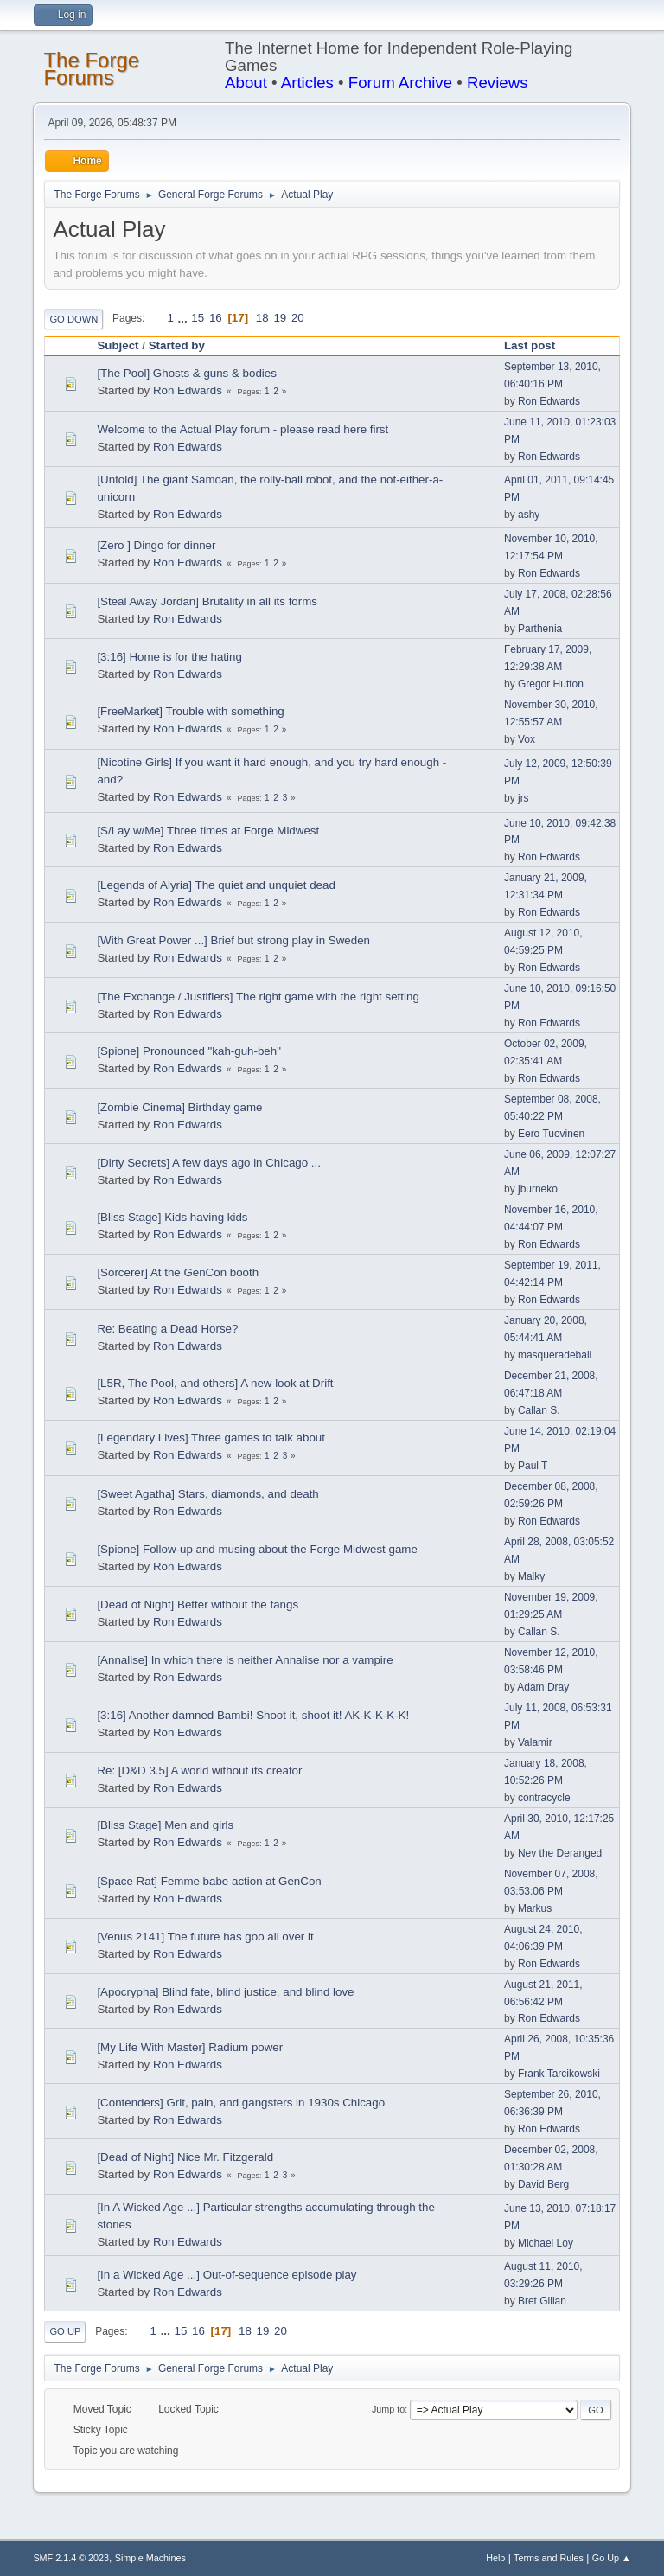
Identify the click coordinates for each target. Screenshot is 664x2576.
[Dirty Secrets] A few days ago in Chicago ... (209, 1162)
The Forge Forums (91, 68)
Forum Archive (400, 83)
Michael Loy (545, 2243)
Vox (526, 739)
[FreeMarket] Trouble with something (190, 711)
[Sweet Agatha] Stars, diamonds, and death (207, 1493)
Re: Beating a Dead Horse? (167, 1328)
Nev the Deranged (560, 1853)
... (184, 317)
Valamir (535, 1742)
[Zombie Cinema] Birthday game (179, 1107)
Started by (184, 345)
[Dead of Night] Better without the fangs (197, 1604)
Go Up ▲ (611, 2558)
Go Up (64, 2331)
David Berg (543, 2184)
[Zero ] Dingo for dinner (156, 545)
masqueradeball (554, 1355)
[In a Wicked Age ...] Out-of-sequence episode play (226, 2274)
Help (495, 2558)
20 (297, 317)
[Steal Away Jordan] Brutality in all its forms (207, 601)
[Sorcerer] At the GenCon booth (178, 1272)
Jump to (388, 2409)
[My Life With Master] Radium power (190, 2047)
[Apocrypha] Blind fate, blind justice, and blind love (225, 1991)
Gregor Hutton (551, 684)
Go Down (73, 319)
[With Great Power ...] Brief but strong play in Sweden (233, 940)
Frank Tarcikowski (559, 2074)
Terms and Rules (549, 2558)
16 (215, 317)
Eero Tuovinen (551, 1134)
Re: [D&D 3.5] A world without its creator (199, 1770)
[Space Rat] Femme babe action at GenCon (209, 1881)
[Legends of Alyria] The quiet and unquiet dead (216, 885)
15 (197, 317)
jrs (523, 798)
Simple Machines (150, 2558)
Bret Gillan (542, 2301)
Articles (307, 83)
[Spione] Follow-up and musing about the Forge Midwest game (257, 1549)
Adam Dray (543, 1687)
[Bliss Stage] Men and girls (165, 1825)
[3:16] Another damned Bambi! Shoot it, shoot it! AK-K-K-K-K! (253, 1715)
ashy (529, 514)
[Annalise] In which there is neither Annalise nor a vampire (245, 1659)
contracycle (544, 1798)
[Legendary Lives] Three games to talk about (211, 1437)
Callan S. (539, 1410)
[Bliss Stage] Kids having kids (172, 1217)
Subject (117, 345)
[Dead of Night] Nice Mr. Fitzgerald (185, 2157)
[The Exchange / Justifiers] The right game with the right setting (257, 996)
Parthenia (540, 629)
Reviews (497, 83)
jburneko (538, 1189)
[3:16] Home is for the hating (169, 656)
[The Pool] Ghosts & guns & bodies (186, 373)
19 (279, 317)
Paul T (532, 1466)
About (246, 83)
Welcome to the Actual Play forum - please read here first (242, 429)
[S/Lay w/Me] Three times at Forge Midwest (208, 830)
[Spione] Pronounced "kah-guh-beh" (189, 1051)
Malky (531, 1576)
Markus (535, 1908)
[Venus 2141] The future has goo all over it (205, 1936)
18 (262, 317)
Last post (529, 345)
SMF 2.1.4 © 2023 (71, 2558)
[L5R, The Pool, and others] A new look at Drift (215, 1383)
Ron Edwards (187, 390)
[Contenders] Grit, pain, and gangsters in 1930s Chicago (241, 2102)
